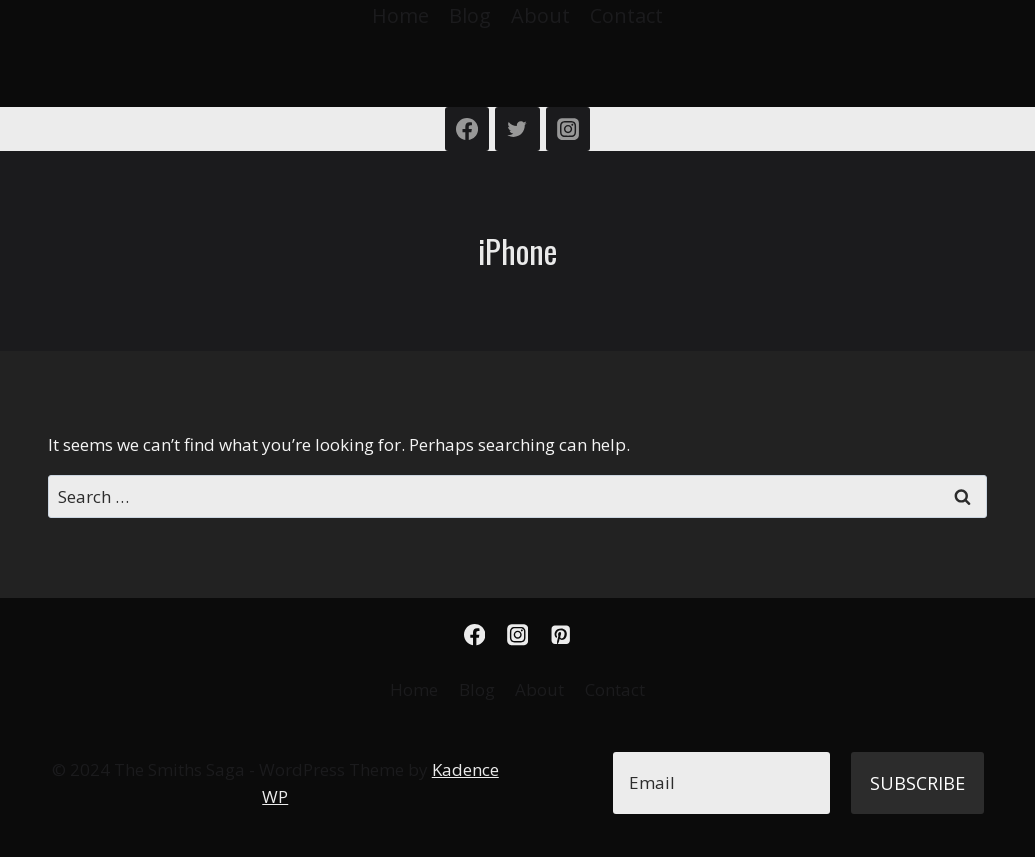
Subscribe (918, 783)
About (540, 15)
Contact (626, 15)
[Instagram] (568, 129)
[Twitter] (517, 129)
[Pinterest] (560, 634)
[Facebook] (467, 129)
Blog (470, 15)
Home (400, 15)
